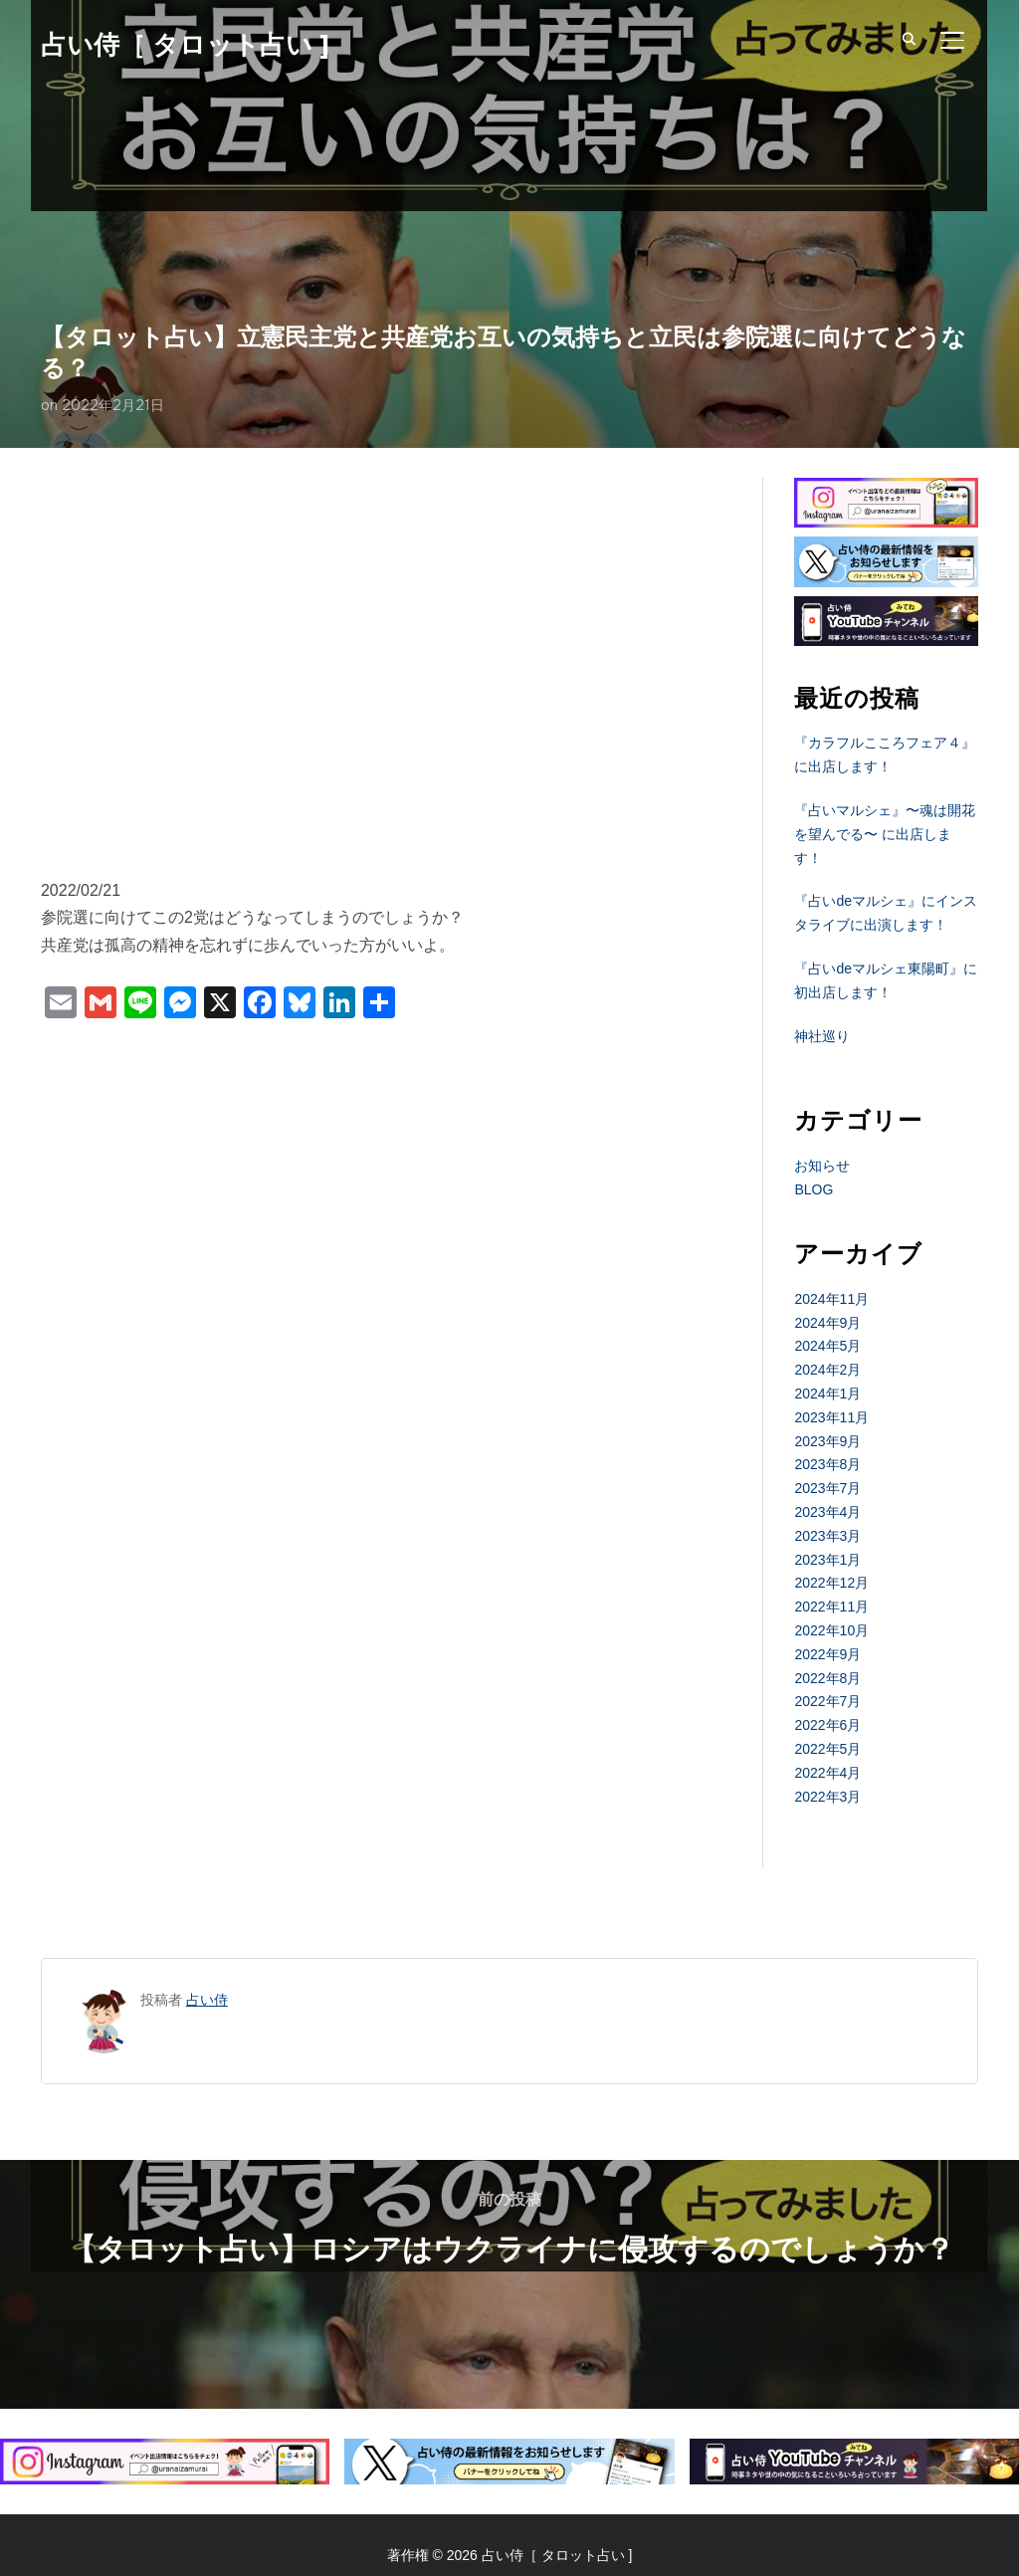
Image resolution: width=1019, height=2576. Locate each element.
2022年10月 (831, 1630)
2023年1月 (827, 1560)
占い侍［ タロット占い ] (185, 45)
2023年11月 (831, 1417)
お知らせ (822, 1166)
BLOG (813, 1189)
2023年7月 (827, 1488)
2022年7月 (827, 1701)
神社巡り (822, 1036)
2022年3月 (827, 1797)
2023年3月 (827, 1536)
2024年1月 (827, 1393)
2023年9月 (827, 1441)
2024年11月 (831, 1299)
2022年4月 (827, 1773)
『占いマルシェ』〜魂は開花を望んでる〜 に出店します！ (884, 834)
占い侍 (207, 2000)
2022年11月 (831, 1606)
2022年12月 (831, 1583)
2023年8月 (827, 1464)
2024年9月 (827, 1323)
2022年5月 (827, 1749)
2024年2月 (827, 1370)
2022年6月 (827, 1725)
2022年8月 (827, 1678)
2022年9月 (827, 1654)
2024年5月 (827, 1346)
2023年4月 (827, 1512)
